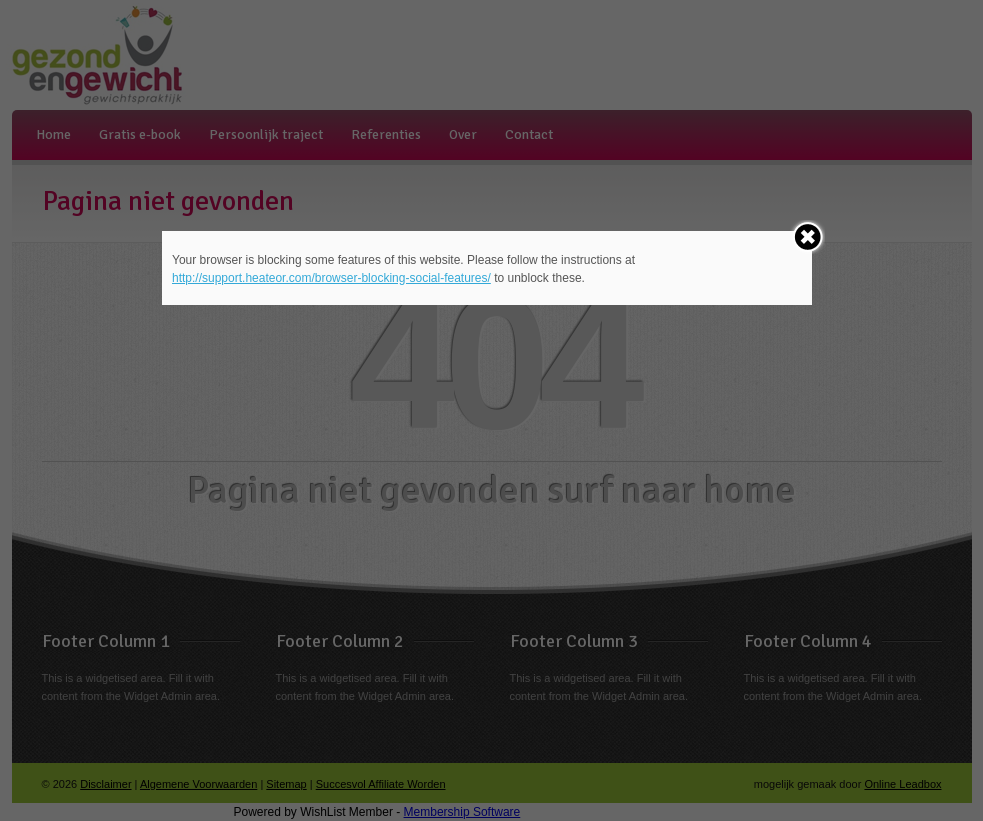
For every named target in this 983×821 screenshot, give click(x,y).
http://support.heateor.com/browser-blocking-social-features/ (331, 278)
